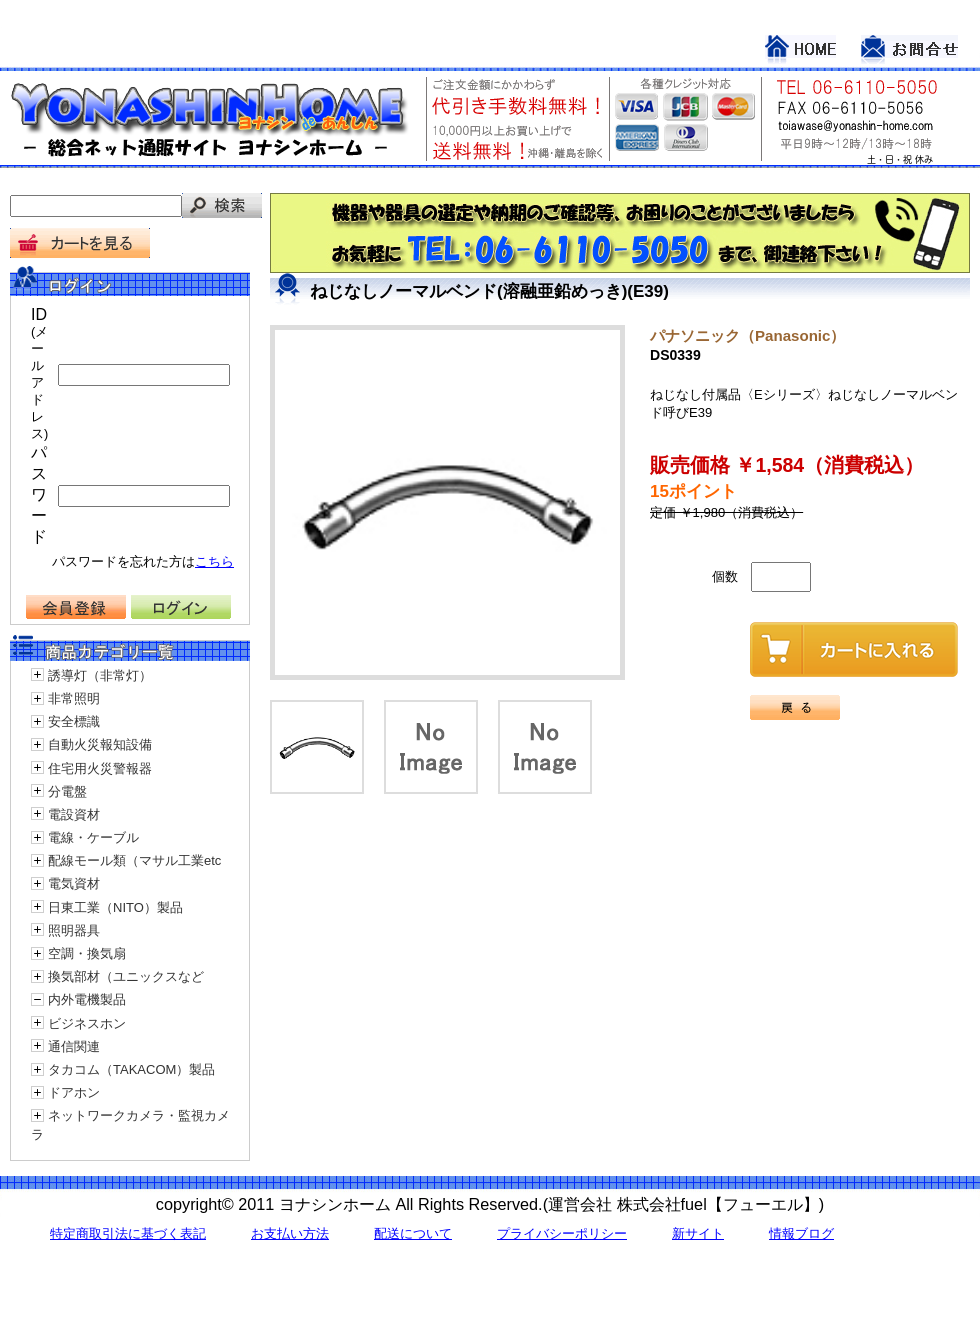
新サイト (698, 1233)
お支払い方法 (290, 1233)
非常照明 (74, 698)
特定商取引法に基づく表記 (128, 1233)
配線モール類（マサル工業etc (134, 860)
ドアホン (74, 1092)
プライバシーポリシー (562, 1233)
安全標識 (74, 721)
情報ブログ (801, 1233)
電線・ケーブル (93, 837)
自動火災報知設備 (100, 744)
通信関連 (74, 1046)
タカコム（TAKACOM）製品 (131, 1069)
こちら (214, 561)
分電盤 (67, 791)
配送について (413, 1233)
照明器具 (74, 930)
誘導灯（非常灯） (100, 675)
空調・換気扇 (87, 953)
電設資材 (74, 814)
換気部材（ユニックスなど (126, 976)
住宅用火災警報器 (100, 768)
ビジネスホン (87, 1023)
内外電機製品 (87, 999)
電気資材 (74, 883)
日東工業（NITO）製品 (115, 907)
